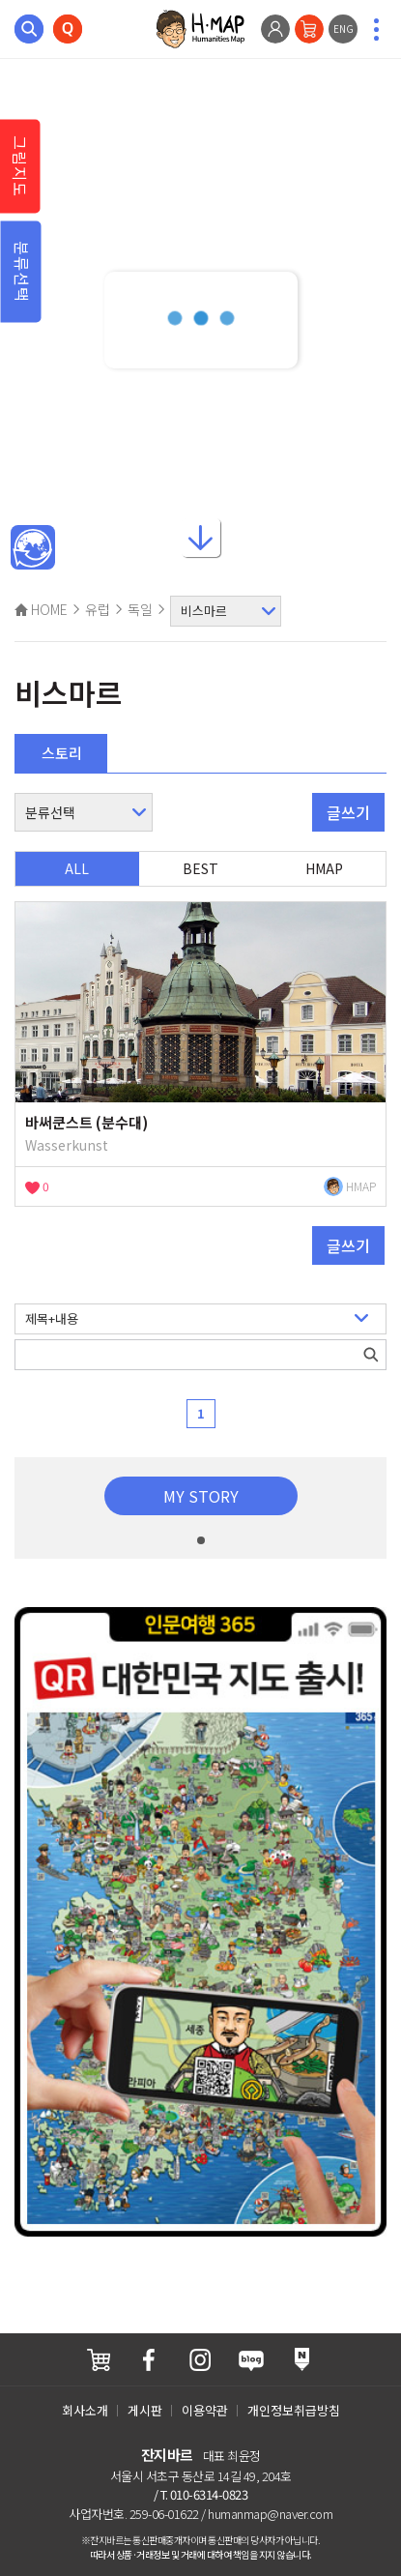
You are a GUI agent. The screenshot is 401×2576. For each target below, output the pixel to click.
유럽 (97, 609)
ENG (343, 28)
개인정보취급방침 (293, 2410)
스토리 (62, 753)
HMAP (324, 868)
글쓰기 (348, 812)
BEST (200, 868)
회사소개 (85, 2410)
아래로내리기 (201, 533)
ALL (77, 868)
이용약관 (205, 2410)
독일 (140, 609)
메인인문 (33, 548)
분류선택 (22, 272)
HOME (41, 609)
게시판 (145, 2410)
